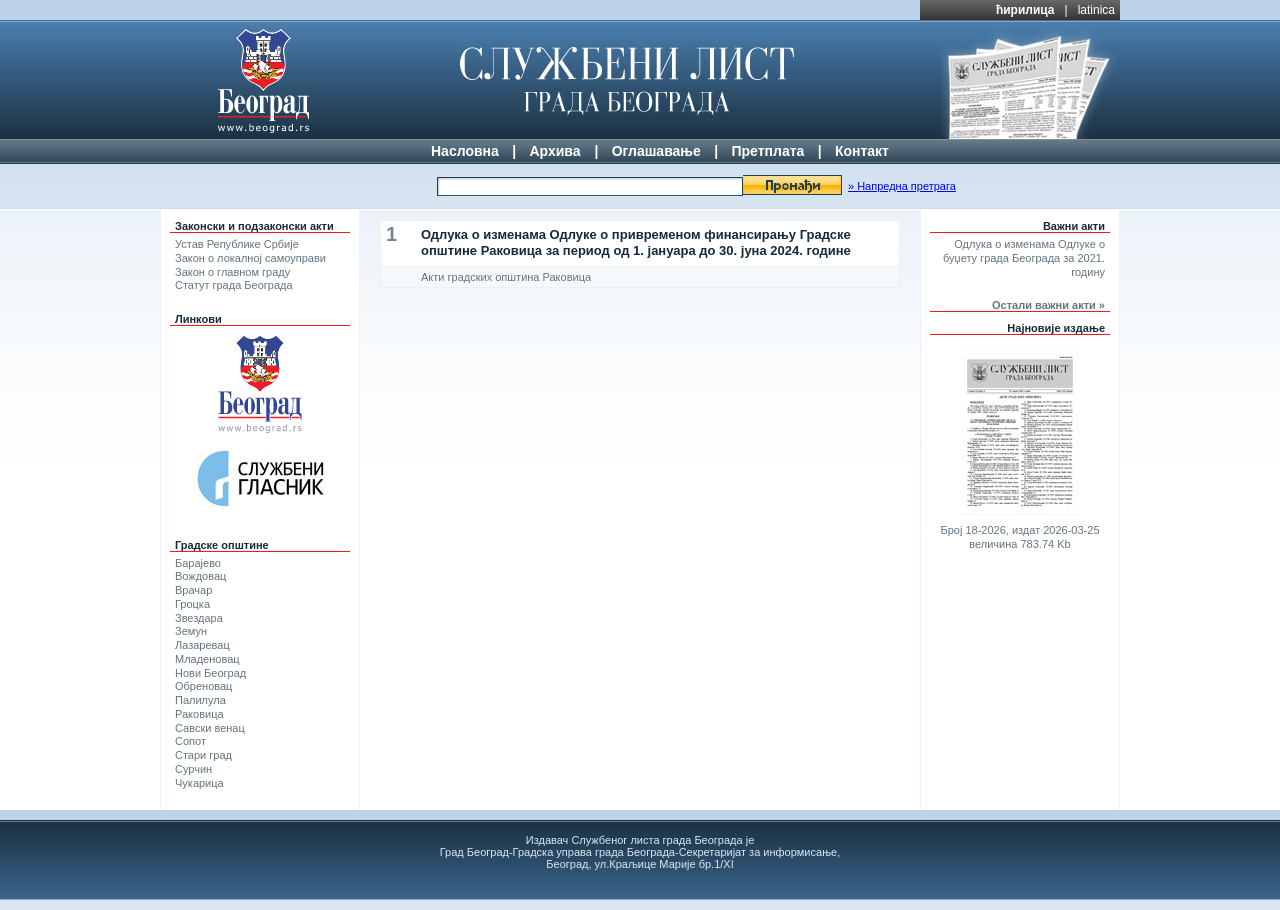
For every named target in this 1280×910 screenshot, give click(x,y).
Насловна (465, 151)
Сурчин (193, 769)
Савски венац (210, 728)
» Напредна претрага (902, 186)
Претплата (767, 151)
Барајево (198, 563)
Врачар (193, 590)
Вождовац (200, 576)
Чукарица (199, 783)
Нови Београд (210, 673)
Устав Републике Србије (237, 244)
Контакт (862, 151)
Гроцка (192, 604)
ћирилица (1025, 10)
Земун (191, 631)
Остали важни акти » (1048, 305)
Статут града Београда (234, 285)
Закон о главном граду (232, 272)
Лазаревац (202, 645)
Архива (554, 151)
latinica (1096, 10)
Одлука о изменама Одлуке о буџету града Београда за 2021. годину (1024, 258)
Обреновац (203, 686)
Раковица (199, 714)
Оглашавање (656, 151)
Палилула (200, 700)
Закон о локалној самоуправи (250, 258)
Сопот (190, 741)
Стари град (203, 755)
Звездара (199, 618)
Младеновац (207, 659)
